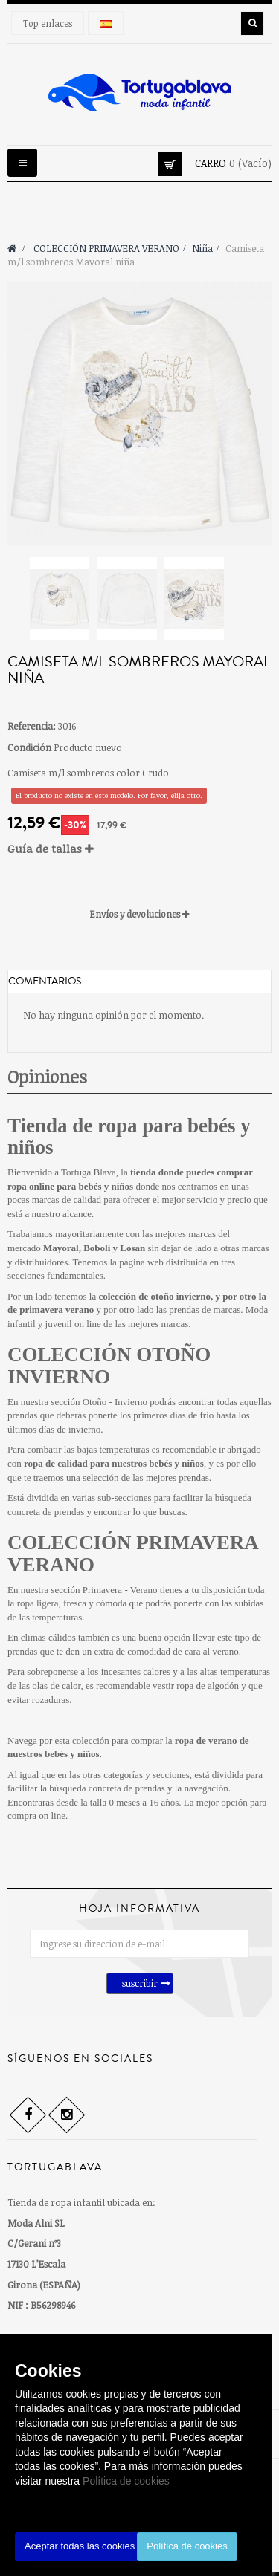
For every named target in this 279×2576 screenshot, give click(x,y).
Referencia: (31, 726)
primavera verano (56, 1309)
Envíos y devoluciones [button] (139, 914)
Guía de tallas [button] (50, 848)
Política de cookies (126, 2481)
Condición (29, 747)
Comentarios (44, 981)
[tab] (139, 849)
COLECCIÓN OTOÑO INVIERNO (109, 1365)
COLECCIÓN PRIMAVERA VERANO (132, 1553)
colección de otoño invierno (154, 1296)
